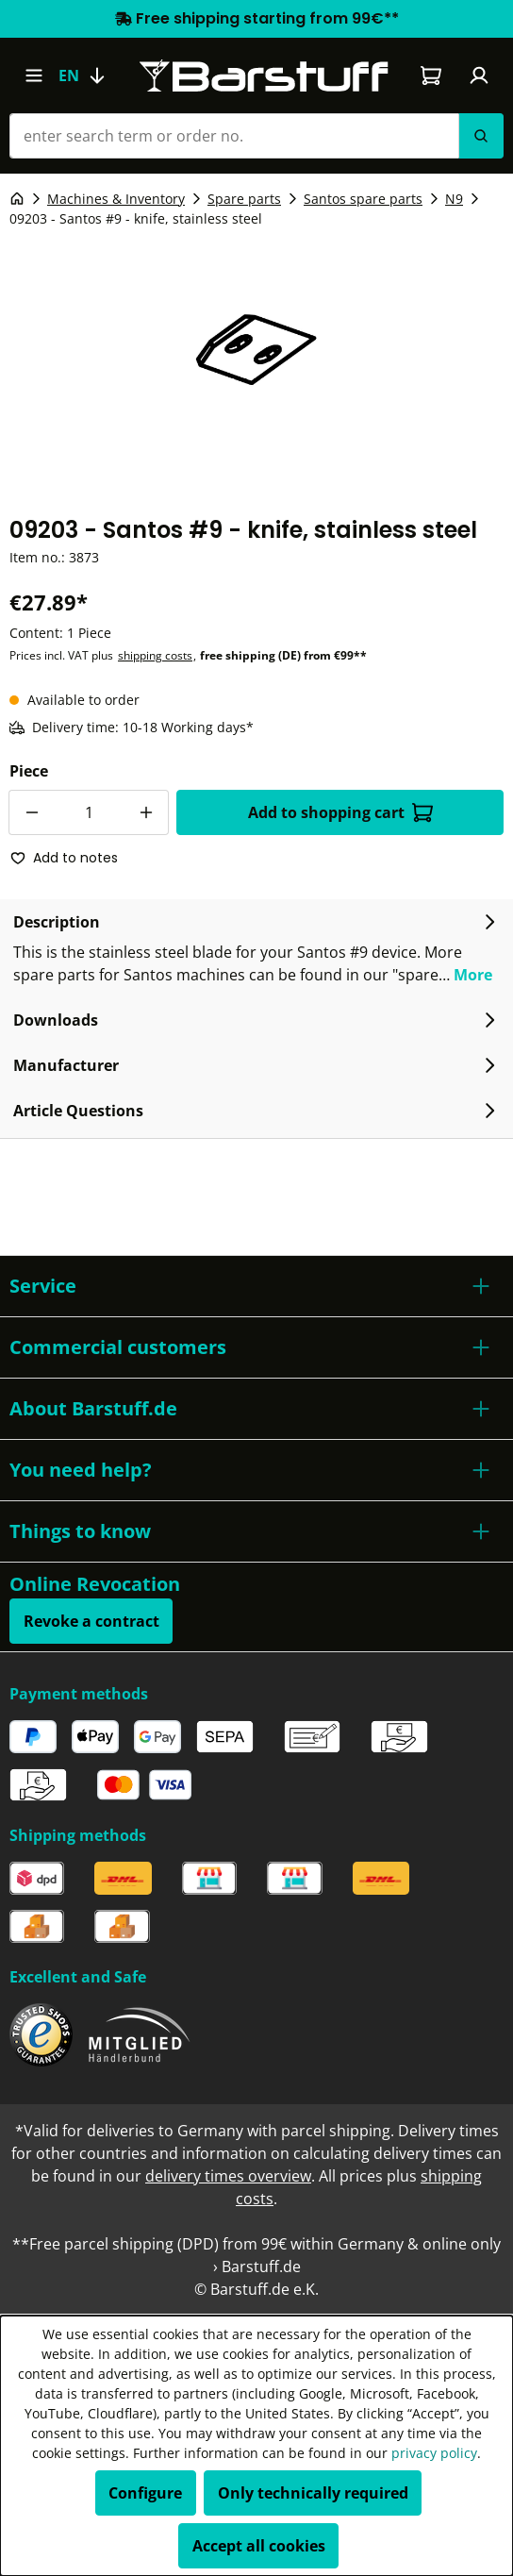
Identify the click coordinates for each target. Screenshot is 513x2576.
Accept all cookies (258, 2545)
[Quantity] (88, 812)
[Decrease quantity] (31, 812)
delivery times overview (228, 2176)
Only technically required (313, 2493)
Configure (145, 2493)
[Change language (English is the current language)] (90, 75)
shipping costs (155, 655)
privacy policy (434, 2453)
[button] (256, 1286)
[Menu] (33, 75)
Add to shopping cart (340, 812)
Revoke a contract (91, 1621)
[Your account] (479, 75)
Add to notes (64, 857)
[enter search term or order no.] (233, 136)
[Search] (481, 136)
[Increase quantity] (146, 812)
